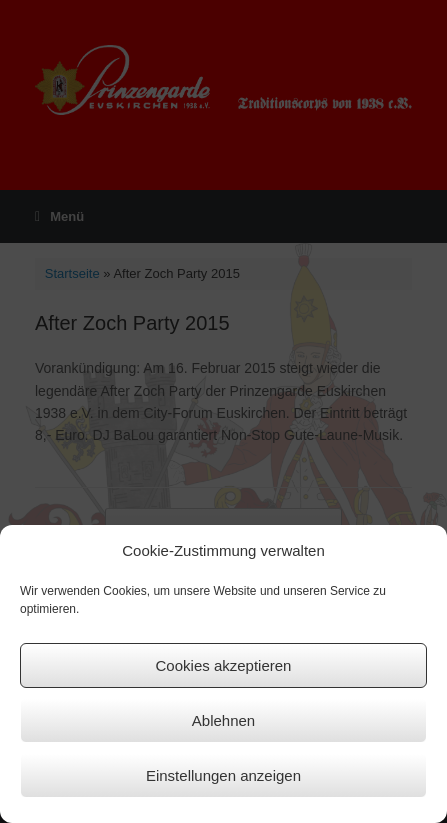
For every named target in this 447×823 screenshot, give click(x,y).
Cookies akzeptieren (224, 665)
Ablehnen (223, 720)
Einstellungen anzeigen (223, 775)
